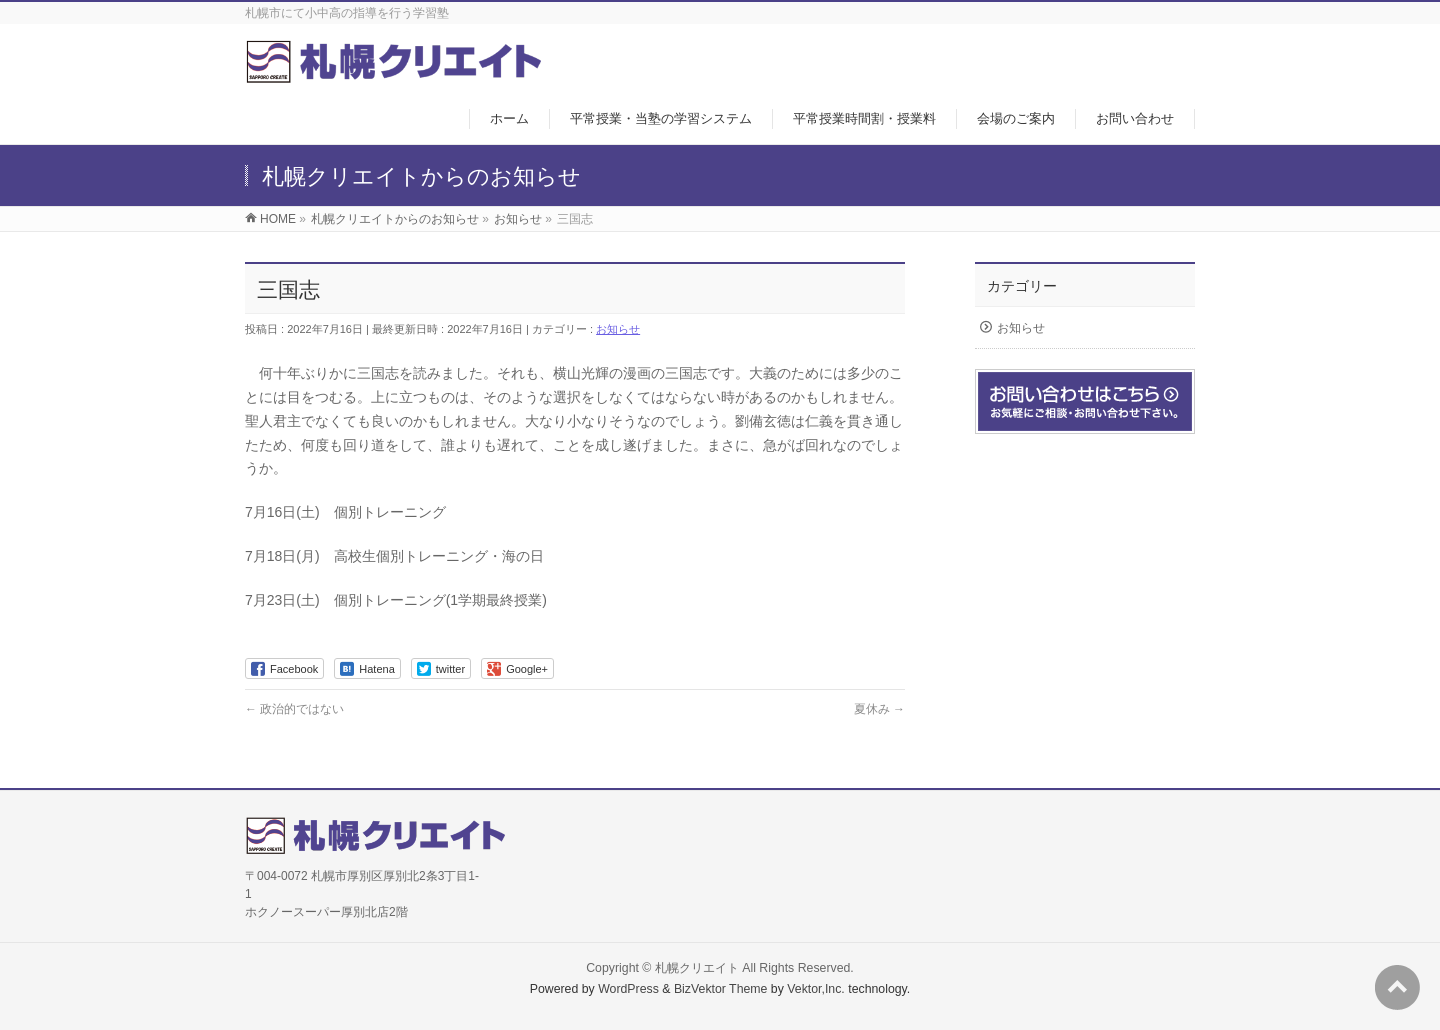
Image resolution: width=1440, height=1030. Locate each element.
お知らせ (618, 329)
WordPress (628, 989)
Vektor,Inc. (816, 989)
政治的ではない (294, 709)
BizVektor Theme (721, 989)
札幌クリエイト (697, 968)
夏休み (879, 709)
